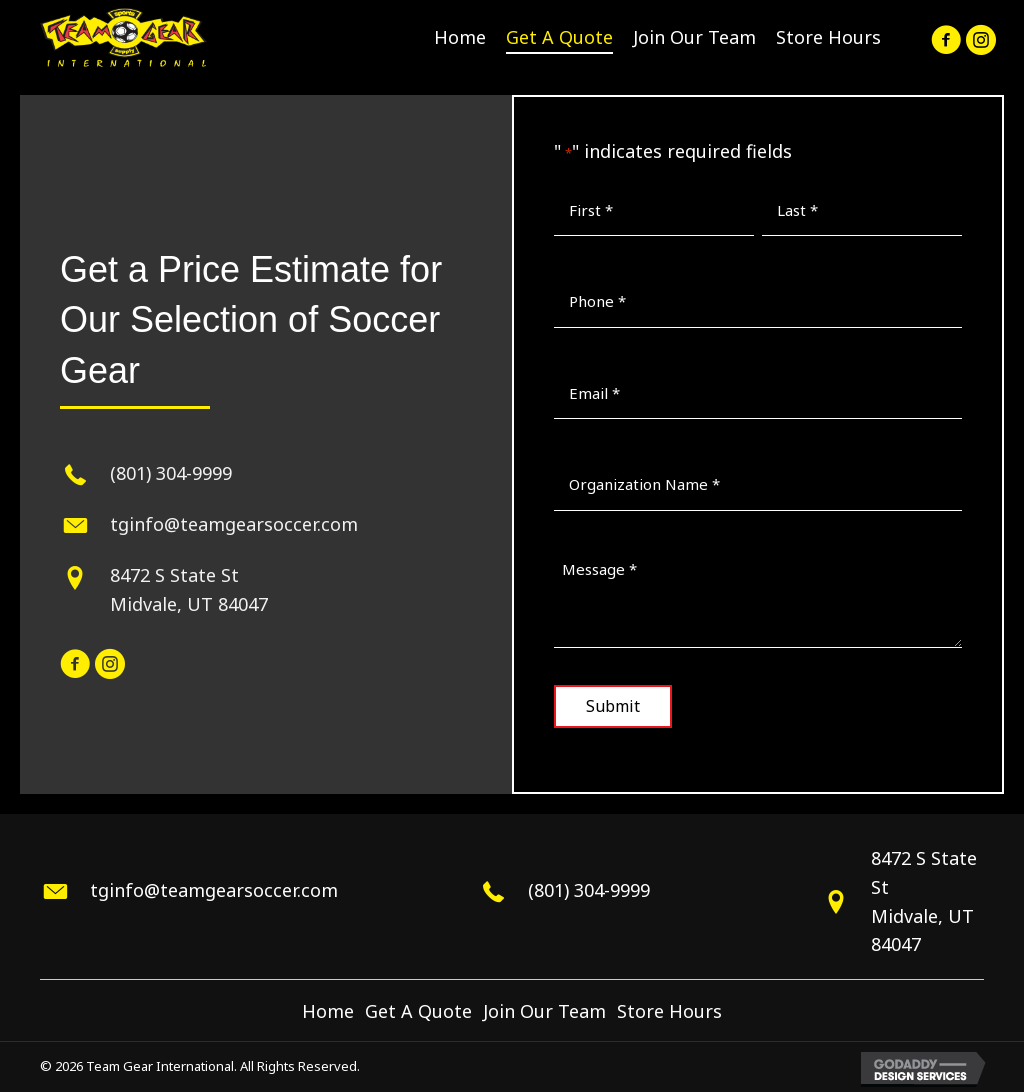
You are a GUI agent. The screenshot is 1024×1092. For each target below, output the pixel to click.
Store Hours (669, 1011)
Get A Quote (418, 1011)
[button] (943, 37)
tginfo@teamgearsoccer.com (234, 524)
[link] (460, 37)
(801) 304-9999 (171, 473)
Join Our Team (544, 1011)
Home (328, 1011)
